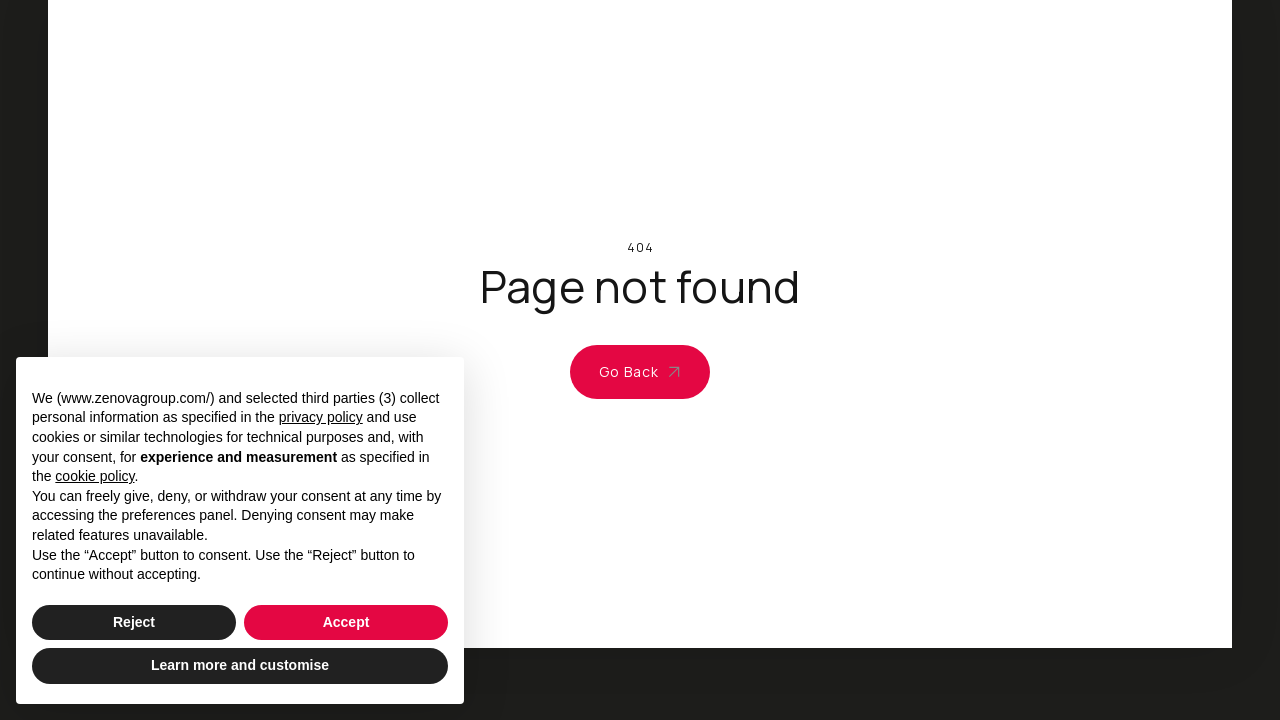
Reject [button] (134, 622)
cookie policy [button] (94, 476)
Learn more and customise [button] (240, 665)
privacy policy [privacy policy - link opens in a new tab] (321, 417)
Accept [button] (346, 622)
